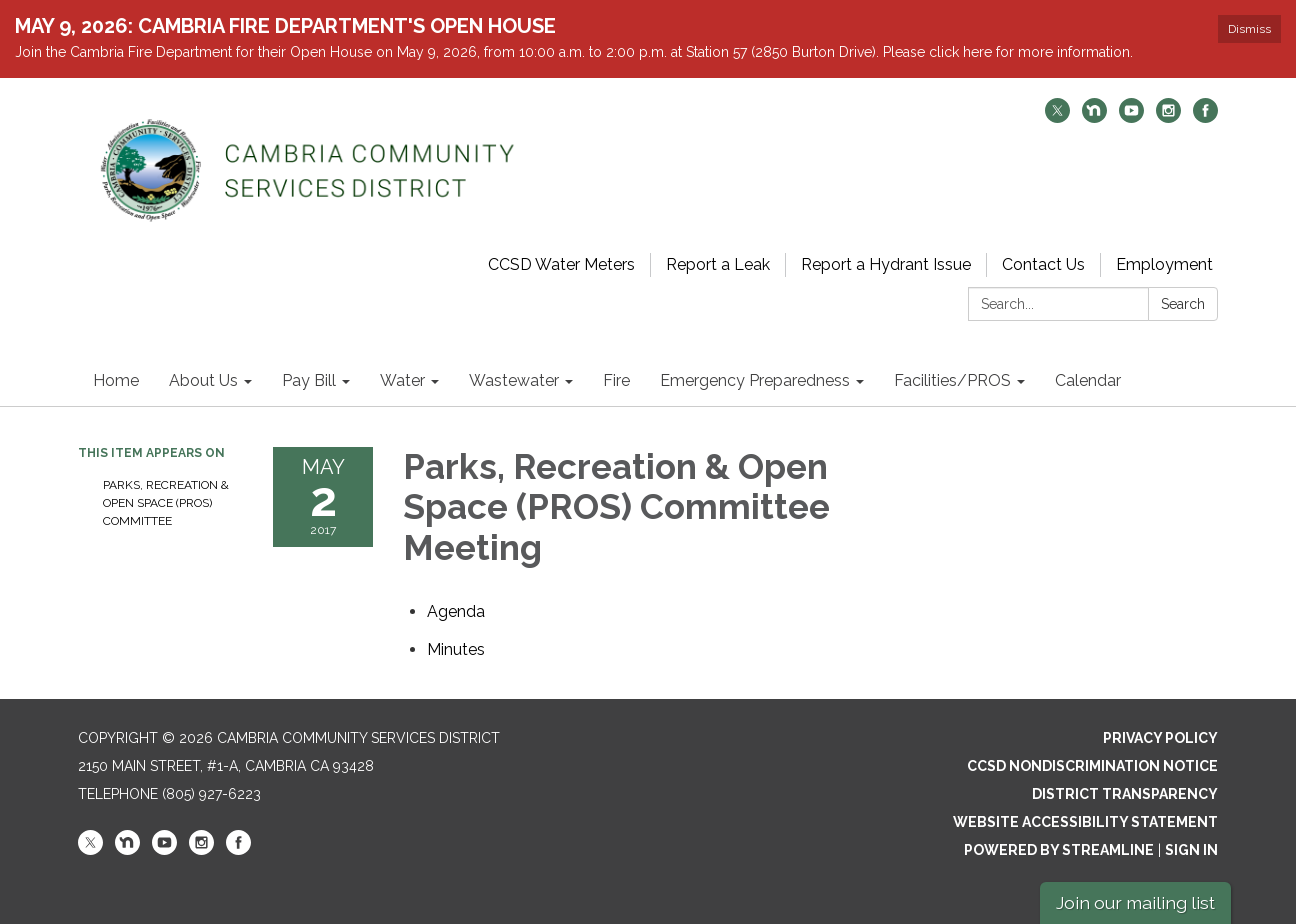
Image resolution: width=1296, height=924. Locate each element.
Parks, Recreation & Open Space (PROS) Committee (166, 503)
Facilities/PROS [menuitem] (952, 380)
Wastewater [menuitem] (514, 380)
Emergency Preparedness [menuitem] (755, 380)
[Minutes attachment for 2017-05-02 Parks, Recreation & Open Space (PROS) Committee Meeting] (456, 649)
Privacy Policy (1160, 738)
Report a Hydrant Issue (886, 264)
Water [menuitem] (402, 380)
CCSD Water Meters (561, 264)
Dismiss (1249, 29)
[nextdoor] (1094, 117)
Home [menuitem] (116, 380)
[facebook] (1205, 117)
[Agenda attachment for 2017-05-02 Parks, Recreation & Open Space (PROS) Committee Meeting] (456, 611)
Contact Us (1043, 264)
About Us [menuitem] (203, 380)
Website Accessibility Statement (1085, 822)
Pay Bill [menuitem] (309, 380)
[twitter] (1057, 117)
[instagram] (1168, 117)
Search (1183, 304)
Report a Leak (718, 264)
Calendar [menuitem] (1088, 380)
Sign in (1191, 850)
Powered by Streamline (1059, 850)
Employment (1164, 264)
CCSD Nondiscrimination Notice (1092, 766)
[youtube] (1131, 117)
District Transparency (1125, 794)
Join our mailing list (1135, 902)
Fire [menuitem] (616, 380)
